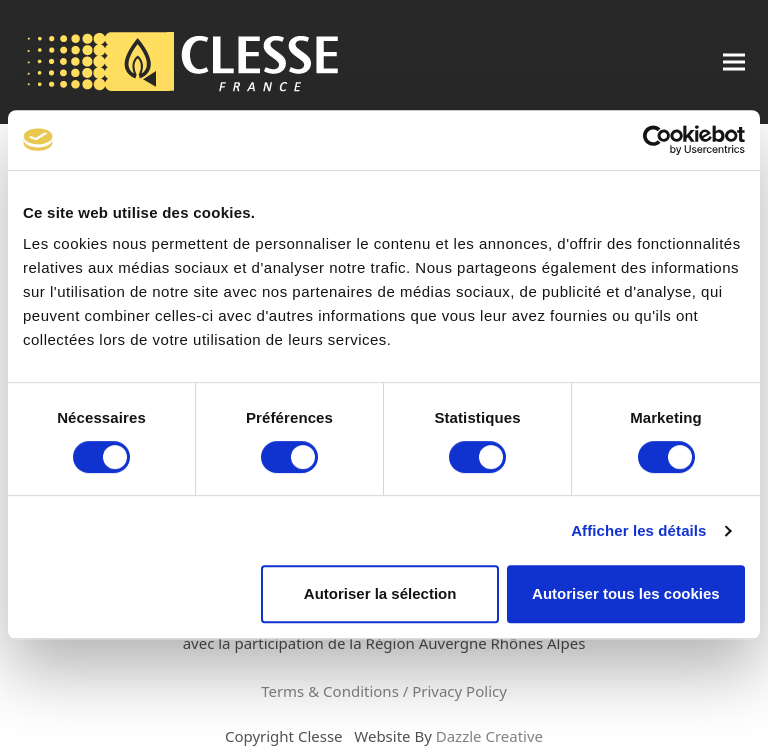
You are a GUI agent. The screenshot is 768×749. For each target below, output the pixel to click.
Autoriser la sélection (380, 593)
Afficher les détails (638, 530)
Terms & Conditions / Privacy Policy (384, 691)
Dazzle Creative (489, 736)
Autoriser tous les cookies (626, 593)
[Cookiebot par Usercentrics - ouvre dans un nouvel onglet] (657, 140)
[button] (734, 62)
